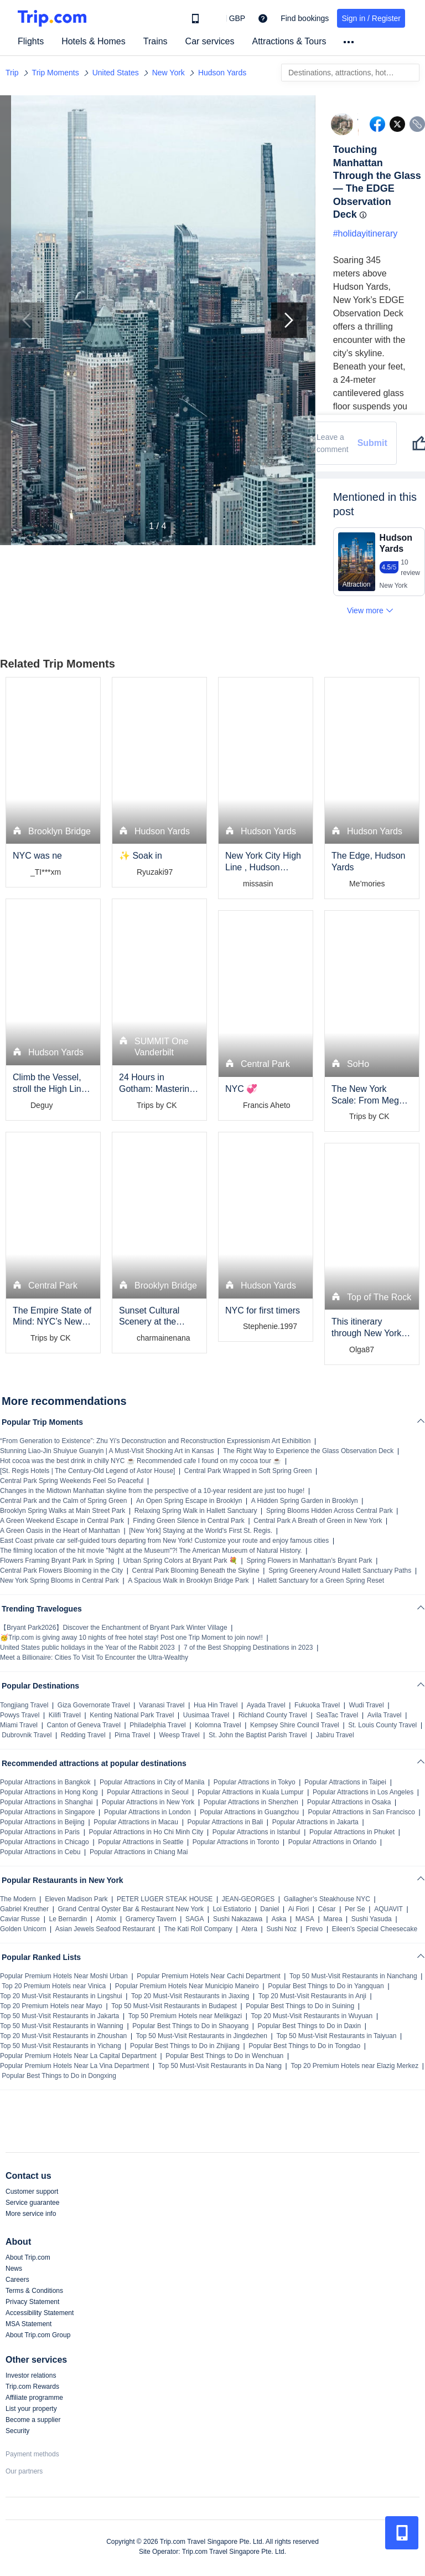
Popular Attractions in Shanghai (46, 1802)
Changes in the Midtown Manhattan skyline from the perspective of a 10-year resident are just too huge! (152, 1491)
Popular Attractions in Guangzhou (249, 1812)
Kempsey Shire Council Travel (294, 1725)
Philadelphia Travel (157, 1725)
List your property (31, 2409)
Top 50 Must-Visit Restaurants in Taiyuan (336, 2036)
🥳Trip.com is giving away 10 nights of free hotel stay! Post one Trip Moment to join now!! (131, 1637)
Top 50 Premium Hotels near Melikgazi (185, 2016)
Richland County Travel (273, 1715)
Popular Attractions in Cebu (40, 1852)
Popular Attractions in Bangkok (45, 1782)
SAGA (194, 1919)
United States (115, 72)
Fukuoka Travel (317, 1705)
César (327, 1909)
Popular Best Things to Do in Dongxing (59, 2076)
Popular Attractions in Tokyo (255, 1782)
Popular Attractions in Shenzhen (251, 1802)
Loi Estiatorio (231, 1909)
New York (168, 72)
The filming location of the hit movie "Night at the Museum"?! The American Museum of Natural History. (151, 1550)
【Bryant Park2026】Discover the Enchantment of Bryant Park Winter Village (113, 1627)
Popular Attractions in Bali (225, 1822)
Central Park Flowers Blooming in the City (61, 1570)
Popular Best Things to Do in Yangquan (325, 1986)
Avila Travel (384, 1715)
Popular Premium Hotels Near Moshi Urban (64, 1976)
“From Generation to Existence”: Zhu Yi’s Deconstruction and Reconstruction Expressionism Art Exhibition (155, 1441)
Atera (249, 1929)
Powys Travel (19, 1715)
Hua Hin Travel (215, 1705)
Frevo (314, 1929)
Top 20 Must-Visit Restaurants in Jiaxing (190, 1996)
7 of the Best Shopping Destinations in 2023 (248, 1647)
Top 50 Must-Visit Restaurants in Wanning (61, 2026)
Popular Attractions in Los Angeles (363, 1792)
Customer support (32, 2191)
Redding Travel (83, 1735)
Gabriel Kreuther (24, 1909)
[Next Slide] (289, 320)
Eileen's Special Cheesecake (374, 1929)
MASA (305, 1919)
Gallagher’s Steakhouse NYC (327, 1899)
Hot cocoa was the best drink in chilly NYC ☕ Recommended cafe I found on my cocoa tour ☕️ (140, 1461)
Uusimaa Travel (206, 1715)
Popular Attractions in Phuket (352, 1832)
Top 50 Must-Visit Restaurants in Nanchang (353, 1976)
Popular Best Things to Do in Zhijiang (185, 2046)
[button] (229, 18)
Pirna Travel (132, 1735)
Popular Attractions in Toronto (236, 1842)
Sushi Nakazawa (237, 1919)
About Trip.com (28, 2257)
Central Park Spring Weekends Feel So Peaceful (71, 1481)
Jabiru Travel (335, 1735)
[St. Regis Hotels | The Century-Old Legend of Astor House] (87, 1471)
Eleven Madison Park (76, 1899)
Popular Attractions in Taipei (345, 1782)
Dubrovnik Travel (26, 1735)
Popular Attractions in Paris (40, 1832)
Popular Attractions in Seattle (140, 1842)
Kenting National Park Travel (132, 1715)
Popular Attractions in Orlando (332, 1842)
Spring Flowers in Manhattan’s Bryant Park (309, 1560)
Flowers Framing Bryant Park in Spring (57, 1560)
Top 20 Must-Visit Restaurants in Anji (312, 1996)
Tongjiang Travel (24, 1705)
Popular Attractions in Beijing (42, 1822)
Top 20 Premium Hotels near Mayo (51, 2006)
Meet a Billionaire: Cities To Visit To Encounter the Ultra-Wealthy (94, 1657)
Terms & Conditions (34, 2291)
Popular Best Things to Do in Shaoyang (190, 2026)
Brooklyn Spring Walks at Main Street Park (62, 1511)
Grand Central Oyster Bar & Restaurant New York (131, 1909)
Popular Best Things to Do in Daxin (309, 2026)
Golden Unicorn (23, 1929)
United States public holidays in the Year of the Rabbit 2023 (87, 1647)
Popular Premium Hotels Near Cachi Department (208, 1976)
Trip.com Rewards (32, 2386)
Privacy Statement (32, 2302)
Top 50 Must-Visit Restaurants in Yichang (60, 2046)
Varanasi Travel (161, 1705)
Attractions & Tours (289, 41)
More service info (31, 2214)
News (14, 2268)
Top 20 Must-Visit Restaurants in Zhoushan (63, 2036)
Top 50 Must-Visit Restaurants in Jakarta (59, 2016)
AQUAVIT (388, 1909)
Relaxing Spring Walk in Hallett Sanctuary (195, 1511)
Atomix (106, 1919)
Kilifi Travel (65, 1715)
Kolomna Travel (218, 1725)
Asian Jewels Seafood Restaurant (105, 1929)
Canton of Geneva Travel (83, 1725)
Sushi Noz (281, 1929)
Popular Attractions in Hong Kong (49, 1792)
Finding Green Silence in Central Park (188, 1521)
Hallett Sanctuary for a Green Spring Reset (321, 1580)
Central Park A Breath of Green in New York (317, 1521)
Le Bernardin (68, 1919)
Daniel (269, 1909)
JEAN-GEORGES (248, 1899)
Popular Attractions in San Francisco (361, 1812)
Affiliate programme (34, 2397)
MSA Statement (28, 2324)
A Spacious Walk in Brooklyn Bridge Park (188, 1580)
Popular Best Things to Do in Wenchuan (224, 2056)
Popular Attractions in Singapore (47, 1812)
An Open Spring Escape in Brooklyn (189, 1501)
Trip (12, 72)
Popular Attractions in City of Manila (152, 1782)
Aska (279, 1919)
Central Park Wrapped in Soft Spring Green (248, 1471)
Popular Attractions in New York (148, 1802)
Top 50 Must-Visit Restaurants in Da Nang (220, 2066)
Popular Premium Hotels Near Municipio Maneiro (187, 1986)
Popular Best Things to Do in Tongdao (304, 2046)
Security (17, 2431)
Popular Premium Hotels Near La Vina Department (74, 2066)
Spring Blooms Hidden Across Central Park (329, 1511)
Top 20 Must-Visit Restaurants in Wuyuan (312, 2016)
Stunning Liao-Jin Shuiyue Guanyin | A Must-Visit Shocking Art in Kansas (107, 1451)
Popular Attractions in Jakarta (315, 1822)
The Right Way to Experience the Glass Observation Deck (308, 1451)
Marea (332, 1919)
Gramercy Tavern (151, 1919)
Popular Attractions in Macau (136, 1822)
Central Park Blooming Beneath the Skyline (196, 1570)
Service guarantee (32, 2202)
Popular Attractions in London (147, 1812)
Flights (31, 41)
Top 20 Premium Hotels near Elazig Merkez (354, 2066)
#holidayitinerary (365, 233)
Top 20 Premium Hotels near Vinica (54, 1986)
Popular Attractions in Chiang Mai (139, 1852)
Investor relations (31, 2375)
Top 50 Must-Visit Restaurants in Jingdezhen (201, 2036)
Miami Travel (19, 1725)
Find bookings (305, 18)
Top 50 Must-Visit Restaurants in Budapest (174, 2006)
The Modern (18, 1899)
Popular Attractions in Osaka (349, 1802)
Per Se (355, 1909)
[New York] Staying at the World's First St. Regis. (200, 1531)
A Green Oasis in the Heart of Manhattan (60, 1531)
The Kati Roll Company (198, 1929)
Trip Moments (55, 72)
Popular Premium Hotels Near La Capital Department (78, 2056)
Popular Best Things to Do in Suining (300, 2006)
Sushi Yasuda (371, 1919)
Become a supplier (33, 2420)
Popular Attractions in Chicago (44, 1842)
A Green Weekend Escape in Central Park (62, 1521)
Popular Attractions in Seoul (147, 1792)
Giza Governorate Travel (94, 1705)
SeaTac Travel (337, 1715)
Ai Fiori (298, 1909)
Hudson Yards (222, 72)
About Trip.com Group (38, 2335)
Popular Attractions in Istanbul (256, 1832)
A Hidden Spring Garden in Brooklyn (304, 1501)
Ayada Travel (266, 1705)
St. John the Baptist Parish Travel (258, 1735)
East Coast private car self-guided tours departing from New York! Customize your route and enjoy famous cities (164, 1540)
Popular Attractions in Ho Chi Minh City (146, 1832)
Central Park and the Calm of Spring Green (63, 1501)
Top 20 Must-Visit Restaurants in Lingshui (61, 1996)
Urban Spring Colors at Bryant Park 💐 (180, 1560)
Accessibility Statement (40, 2313)
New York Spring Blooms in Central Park (59, 1580)
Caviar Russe (20, 1919)
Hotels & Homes (93, 41)
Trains (155, 41)
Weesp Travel (179, 1735)
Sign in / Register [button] (371, 18)
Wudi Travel (366, 1705)
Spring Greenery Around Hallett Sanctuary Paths (339, 1570)
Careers (17, 2279)
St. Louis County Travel (382, 1725)
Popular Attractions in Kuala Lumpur (250, 1792)
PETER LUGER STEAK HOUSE (164, 1899)
